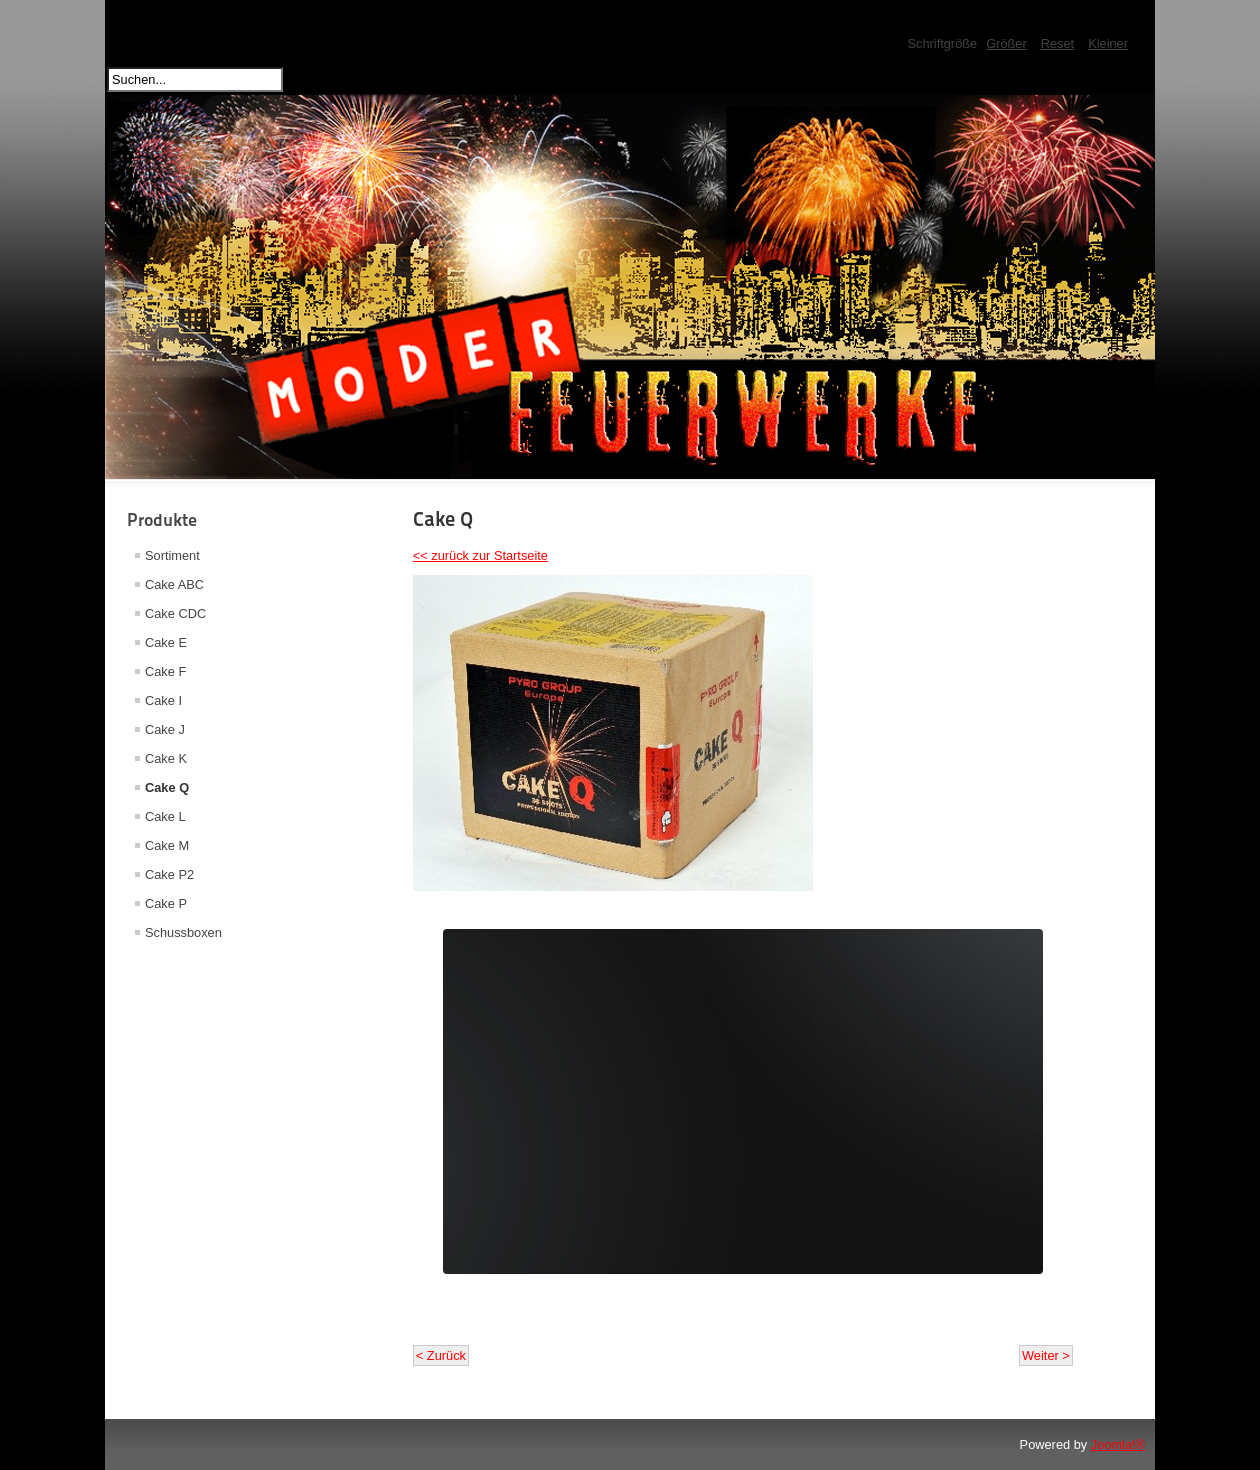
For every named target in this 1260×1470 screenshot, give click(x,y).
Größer (1006, 43)
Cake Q (167, 787)
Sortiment (172, 555)
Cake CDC (175, 613)
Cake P (166, 903)
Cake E (166, 642)
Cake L (165, 816)
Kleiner (1108, 43)
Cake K (166, 758)
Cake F (165, 671)
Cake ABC (174, 584)
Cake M (167, 845)
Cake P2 (169, 874)
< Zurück (441, 1355)
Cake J (165, 729)
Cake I (163, 700)
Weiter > (1046, 1355)
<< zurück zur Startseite (480, 555)
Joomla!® (1118, 1444)
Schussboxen (183, 932)
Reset (1057, 43)
